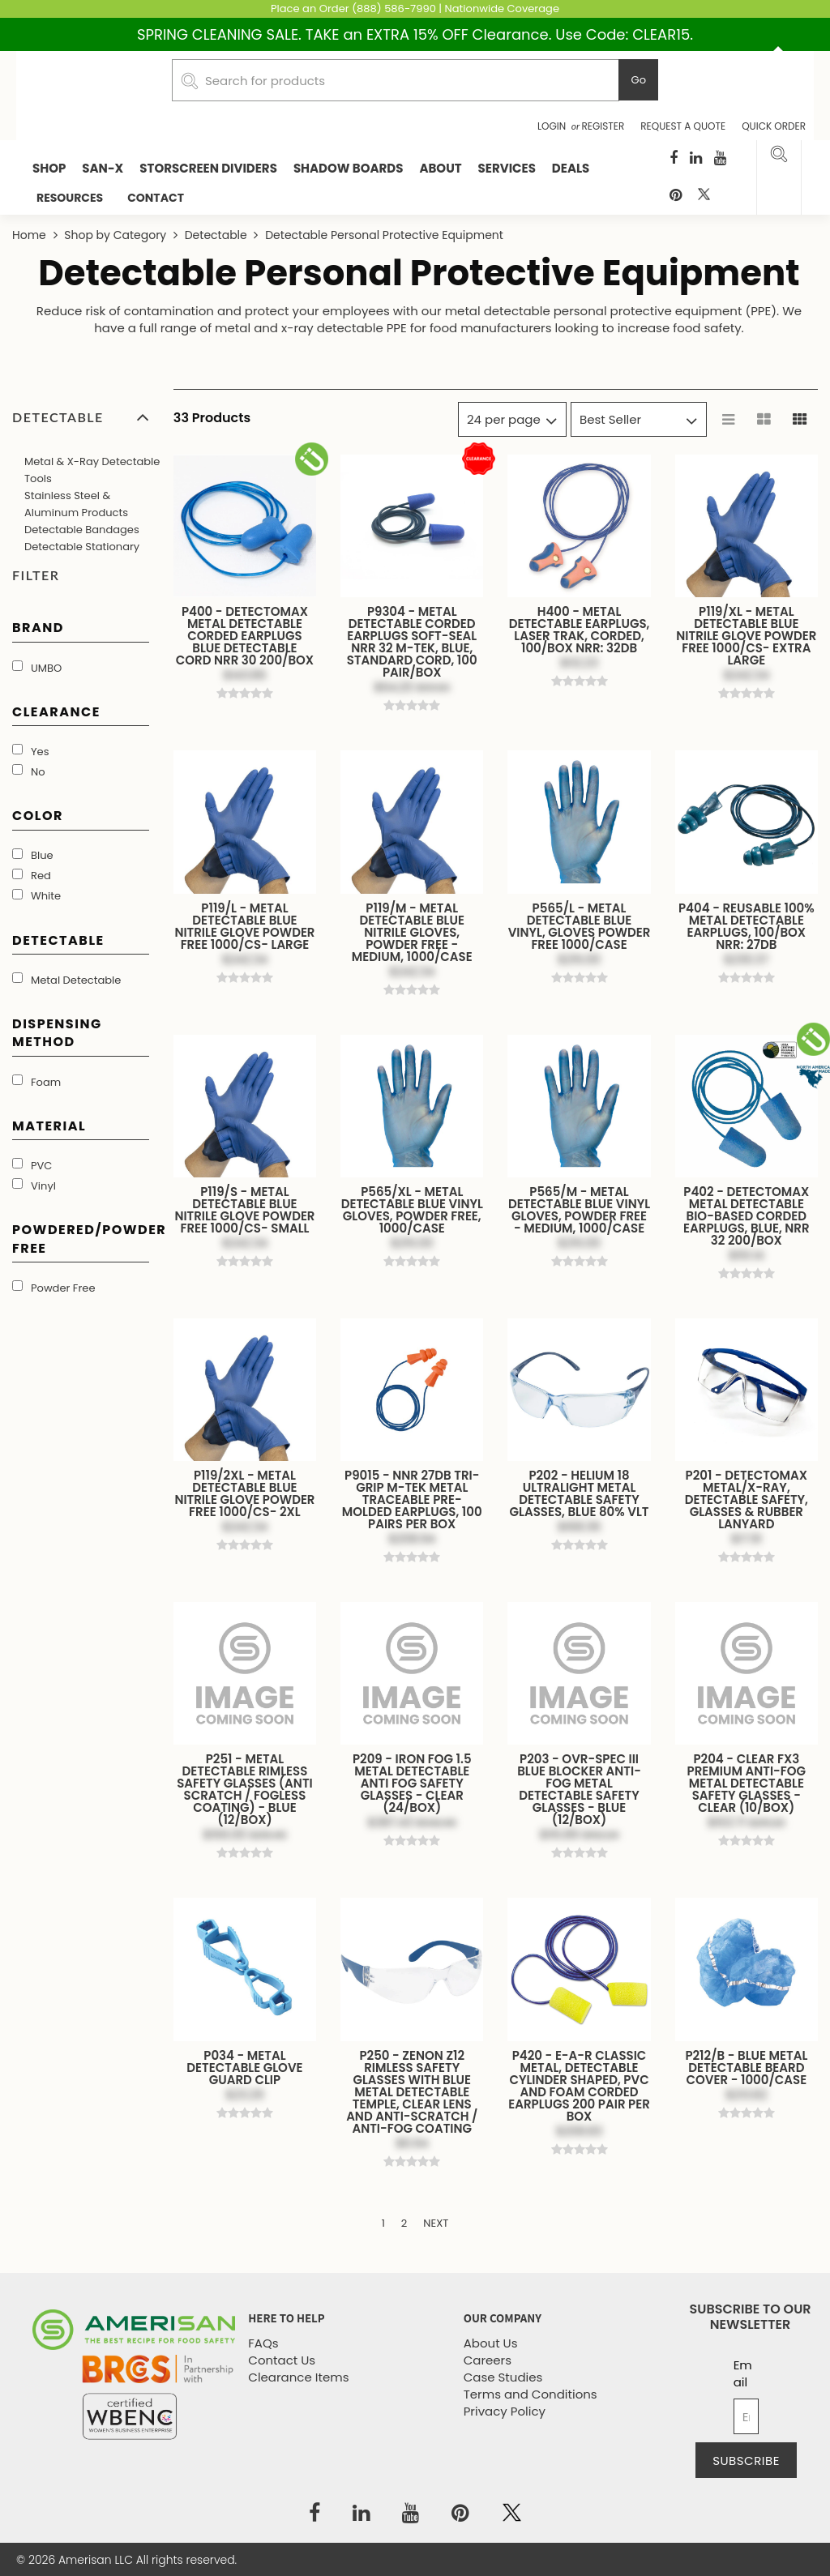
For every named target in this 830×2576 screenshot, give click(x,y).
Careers (487, 2360)
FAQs (263, 2343)
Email (743, 2373)
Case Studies (503, 2377)
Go (638, 80)
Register (603, 126)
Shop (49, 168)
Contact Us (281, 2360)
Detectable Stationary (81, 546)
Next (435, 2223)
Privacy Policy (504, 2411)
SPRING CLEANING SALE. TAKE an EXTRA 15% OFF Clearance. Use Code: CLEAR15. (415, 34)
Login (553, 126)
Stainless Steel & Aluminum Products (76, 504)
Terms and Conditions (530, 2394)
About (440, 168)
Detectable (216, 235)
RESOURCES (69, 198)
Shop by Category (115, 235)
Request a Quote (682, 126)
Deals (570, 168)
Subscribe (746, 2460)
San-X (102, 168)
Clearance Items (298, 2377)
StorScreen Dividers (208, 168)
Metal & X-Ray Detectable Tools (92, 470)
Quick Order (774, 126)
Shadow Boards (348, 168)
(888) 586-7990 (394, 8)
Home (30, 235)
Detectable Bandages (81, 529)
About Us (491, 2343)
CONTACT (155, 198)
